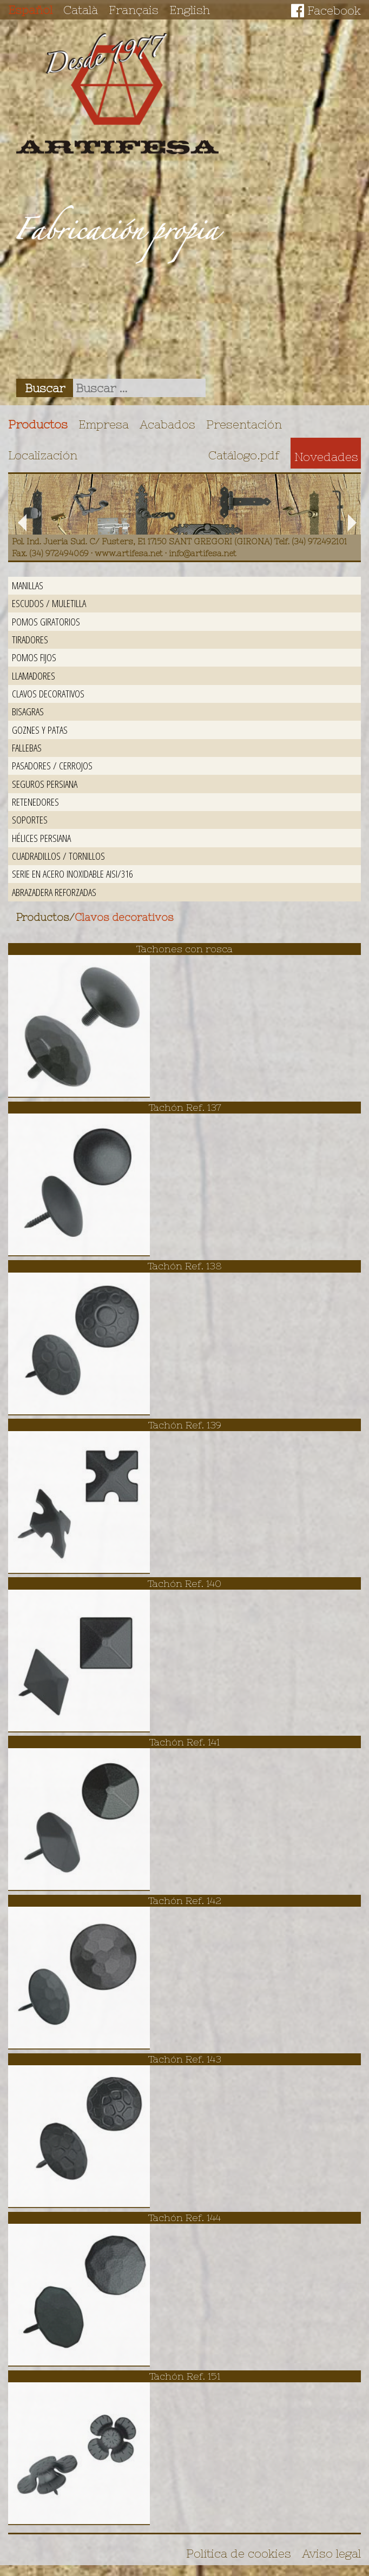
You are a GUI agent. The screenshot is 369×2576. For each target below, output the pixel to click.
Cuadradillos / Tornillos (58, 855)
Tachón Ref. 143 (184, 2059)
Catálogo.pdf (244, 455)
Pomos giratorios (46, 621)
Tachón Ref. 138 (185, 1265)
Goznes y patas (40, 729)
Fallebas (27, 747)
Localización (42, 455)
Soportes (30, 819)
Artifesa (117, 93)
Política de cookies (238, 2553)
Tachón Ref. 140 (184, 1583)
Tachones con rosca (184, 948)
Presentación (244, 424)
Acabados (167, 424)
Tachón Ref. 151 (184, 2376)
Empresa (103, 424)
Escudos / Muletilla (49, 603)
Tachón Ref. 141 (184, 1742)
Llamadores (33, 675)
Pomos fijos (34, 657)
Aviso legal (331, 2553)
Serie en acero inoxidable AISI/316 (72, 873)
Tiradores (30, 639)
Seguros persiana (44, 783)
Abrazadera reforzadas (54, 892)
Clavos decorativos (48, 693)
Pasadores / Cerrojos (52, 765)
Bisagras (28, 711)
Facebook (334, 10)
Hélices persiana (41, 838)
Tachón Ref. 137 (185, 1107)
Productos (38, 424)
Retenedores (35, 801)
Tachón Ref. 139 (184, 1425)
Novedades (326, 456)
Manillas (27, 585)
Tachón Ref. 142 (184, 1900)
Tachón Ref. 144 (184, 2217)
